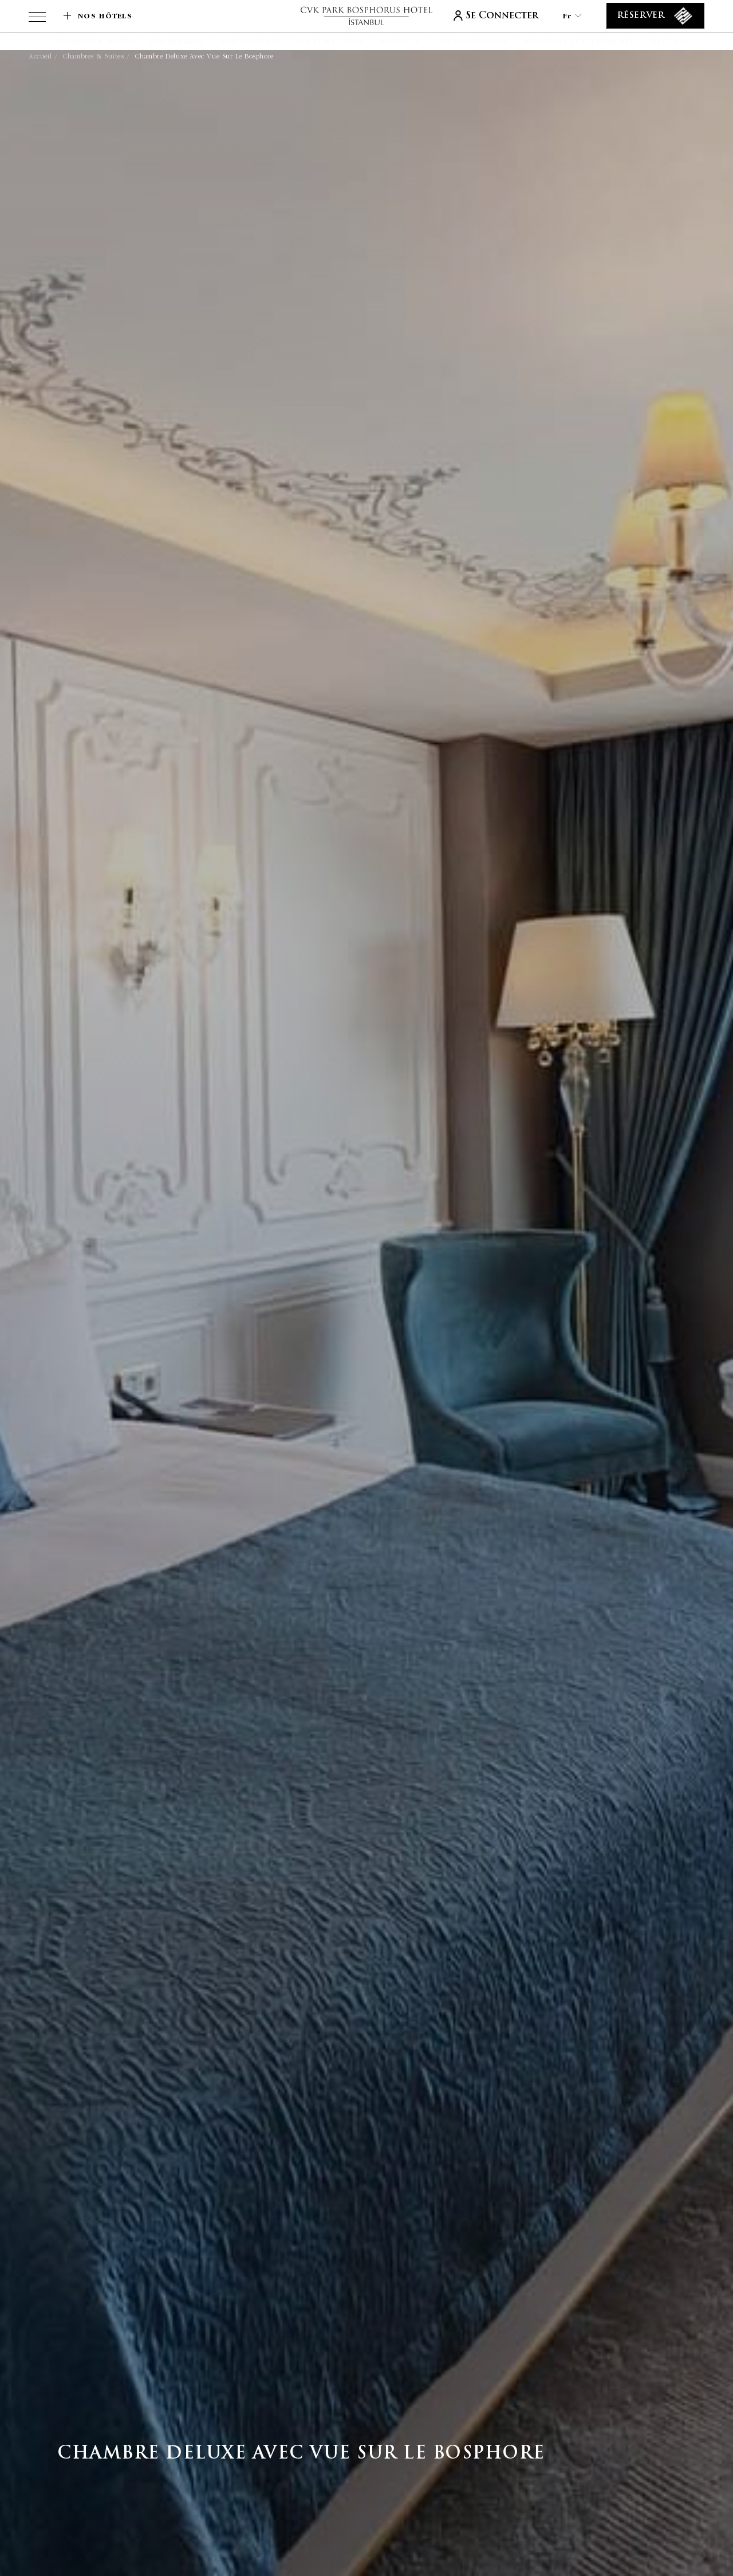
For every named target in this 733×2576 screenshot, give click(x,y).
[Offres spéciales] (472, 42)
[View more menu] (37, 18)
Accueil (40, 56)
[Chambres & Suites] (93, 42)
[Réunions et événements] (579, 42)
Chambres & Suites (93, 56)
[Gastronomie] (251, 42)
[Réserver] (655, 16)
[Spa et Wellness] (331, 42)
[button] (24, 41)
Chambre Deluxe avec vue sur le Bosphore (204, 56)
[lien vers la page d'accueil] (366, 16)
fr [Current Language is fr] (572, 15)
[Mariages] (399, 42)
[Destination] (678, 42)
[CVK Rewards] (177, 42)
